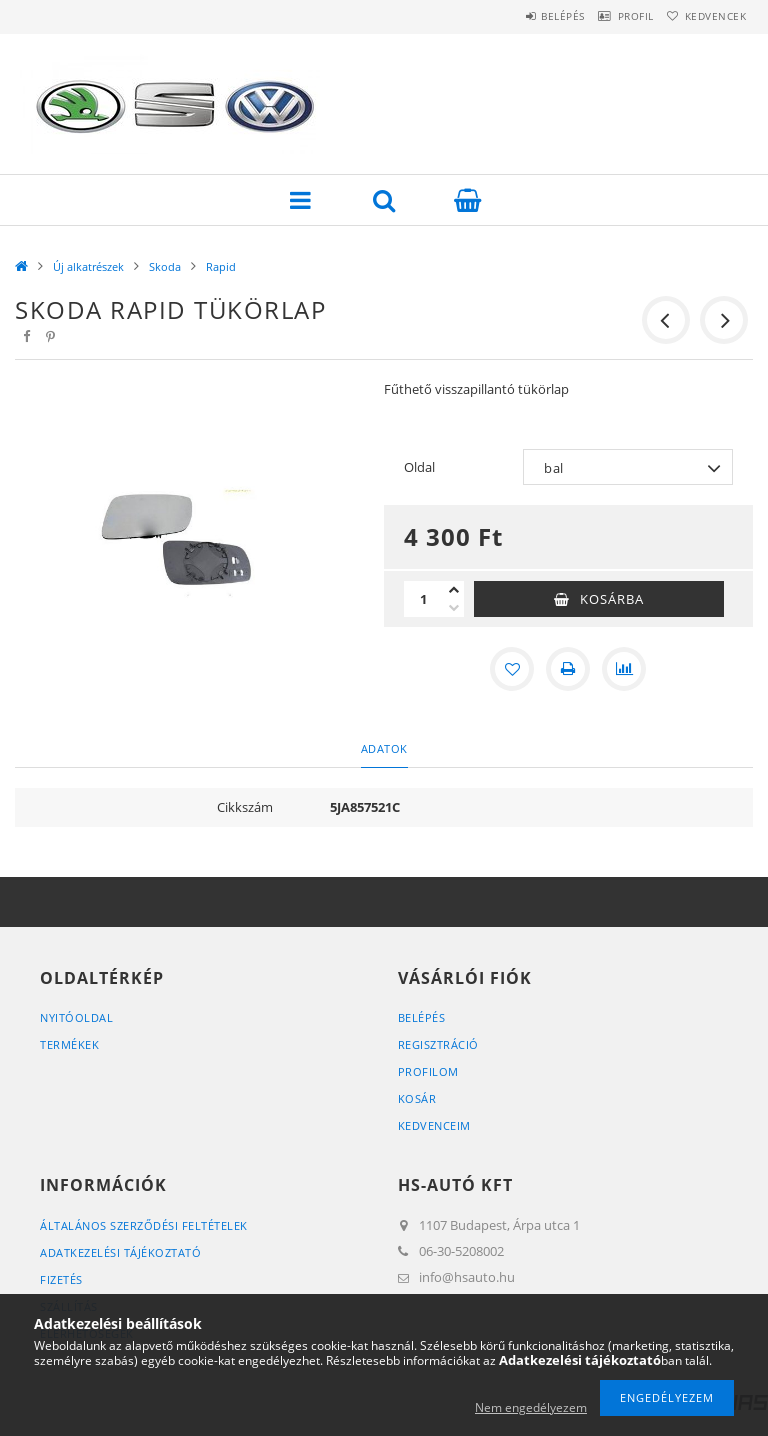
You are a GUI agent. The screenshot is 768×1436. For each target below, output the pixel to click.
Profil (611, 16)
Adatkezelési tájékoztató (120, 1252)
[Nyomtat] (568, 669)
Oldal (419, 467)
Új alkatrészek (88, 266)
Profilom (428, 1071)
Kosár (417, 1098)
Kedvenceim (434, 1125)
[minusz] (454, 608)
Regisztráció (438, 1044)
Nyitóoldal (76, 1017)
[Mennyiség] (424, 599)
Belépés (522, 16)
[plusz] (454, 590)
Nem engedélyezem (531, 1407)
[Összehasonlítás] (624, 669)
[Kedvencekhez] (512, 669)
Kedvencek (708, 16)
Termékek (69, 1044)
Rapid (221, 266)
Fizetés (61, 1279)
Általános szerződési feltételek (144, 1225)
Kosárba (612, 599)
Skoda (165, 266)
